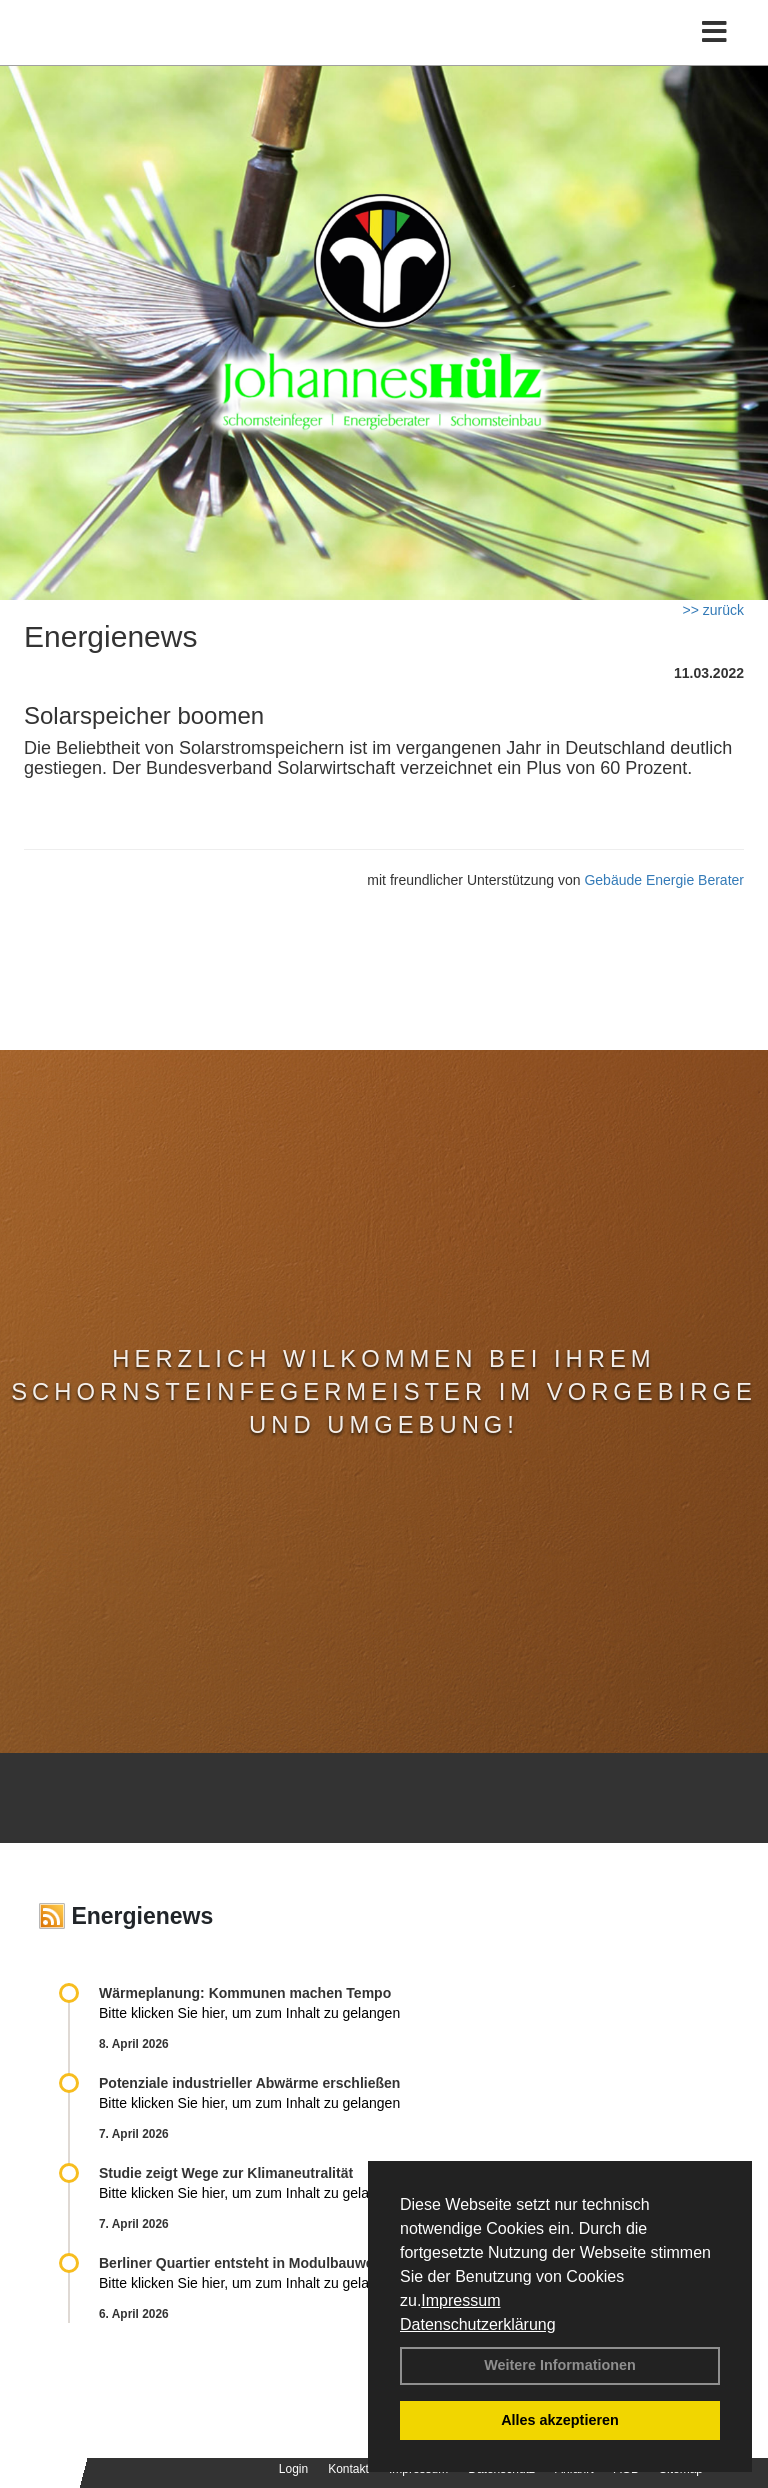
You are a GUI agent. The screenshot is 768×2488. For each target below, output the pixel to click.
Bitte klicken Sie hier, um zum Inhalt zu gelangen (249, 2013)
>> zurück (713, 610)
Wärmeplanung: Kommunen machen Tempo (245, 1993)
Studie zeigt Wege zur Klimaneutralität (226, 2173)
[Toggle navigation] (714, 32)
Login (293, 2469)
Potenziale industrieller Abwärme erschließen (249, 2083)
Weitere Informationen (560, 2365)
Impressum (460, 2300)
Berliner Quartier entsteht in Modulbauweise (246, 2263)
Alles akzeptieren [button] (560, 2420)
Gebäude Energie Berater (664, 880)
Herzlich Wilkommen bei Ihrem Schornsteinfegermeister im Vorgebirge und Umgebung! (384, 1391)
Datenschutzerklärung (478, 2324)
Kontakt (348, 2469)
